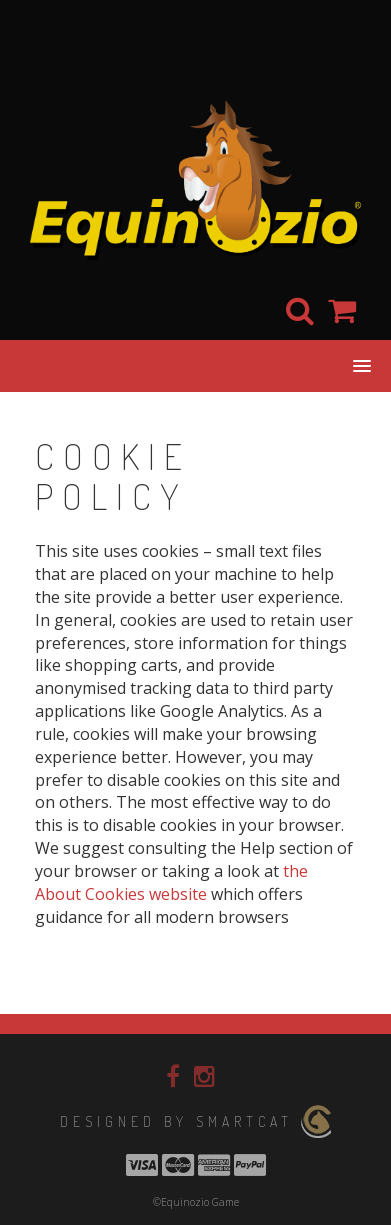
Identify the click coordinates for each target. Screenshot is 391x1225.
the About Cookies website (171, 882)
